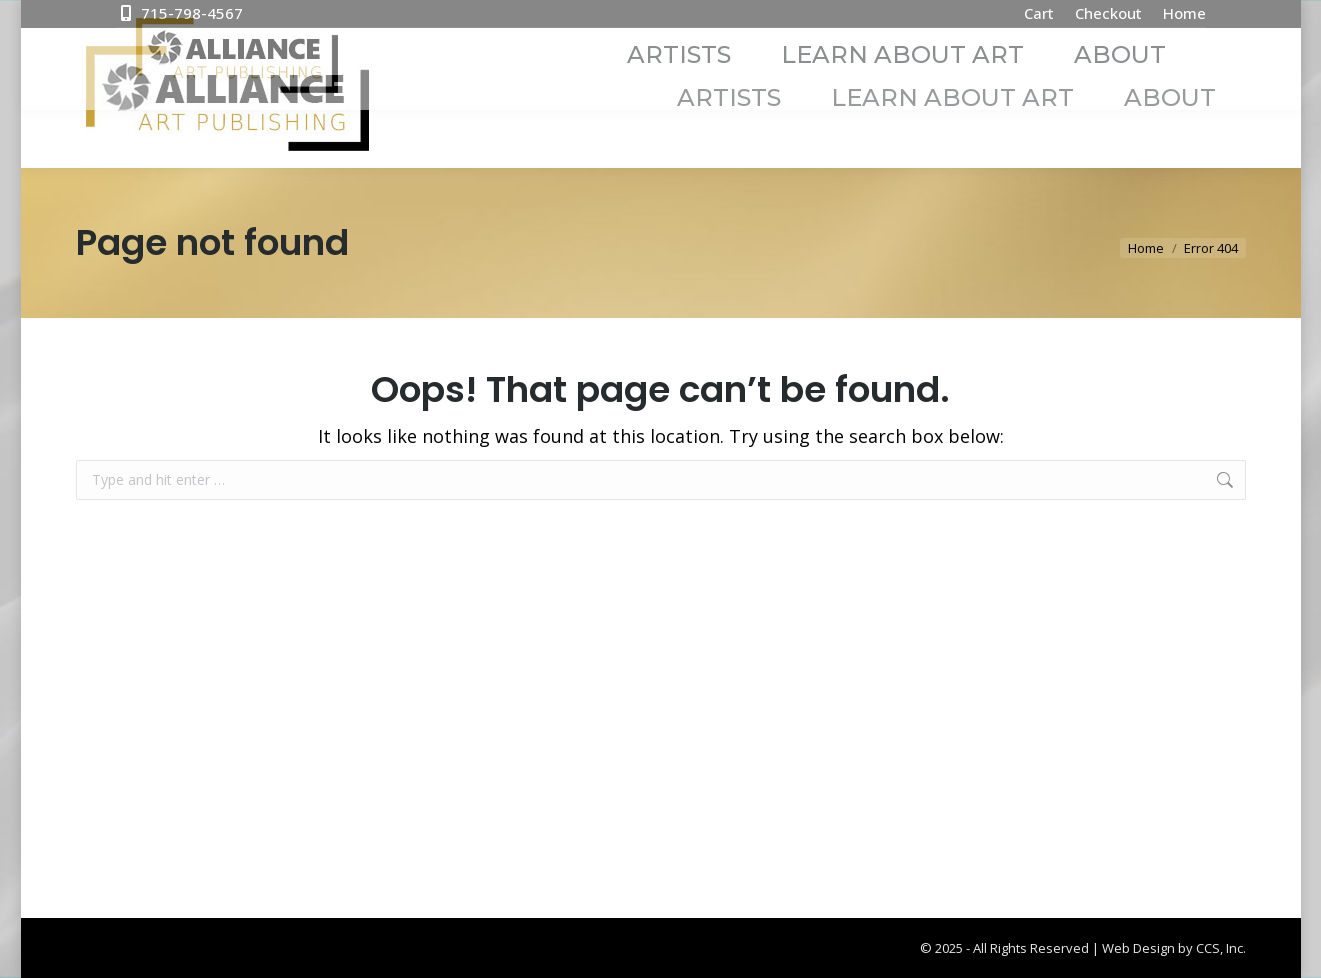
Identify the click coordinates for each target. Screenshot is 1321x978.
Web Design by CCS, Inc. (1174, 948)
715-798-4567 (179, 13)
